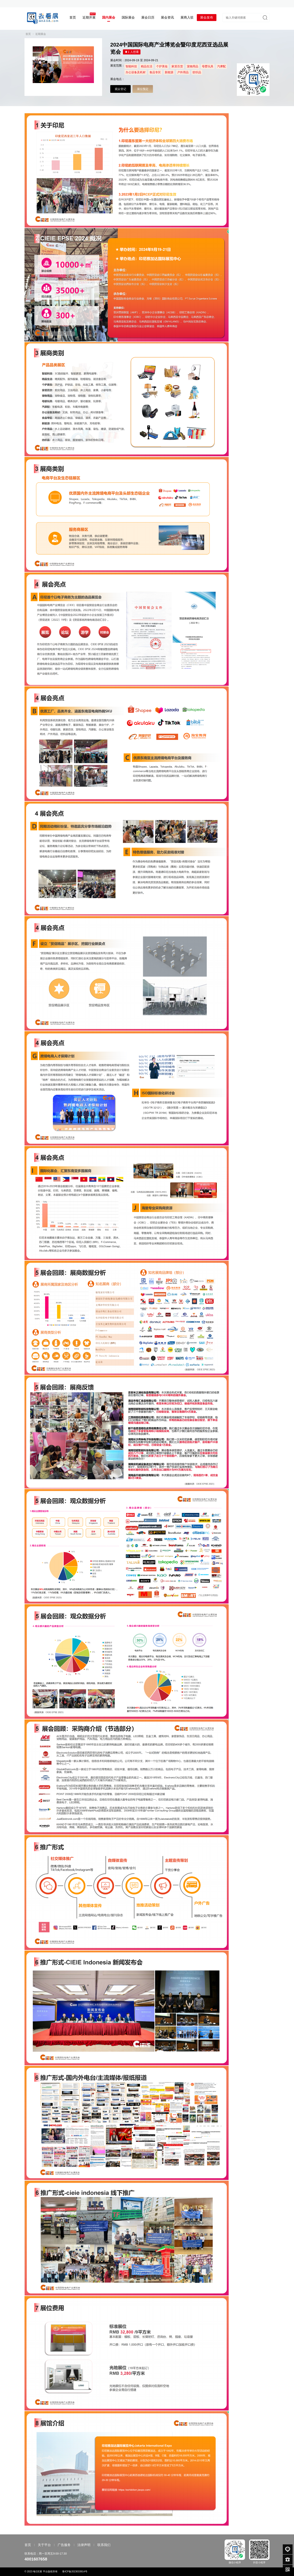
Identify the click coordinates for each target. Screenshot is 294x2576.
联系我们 (103, 2545)
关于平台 (44, 2545)
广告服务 (64, 2545)
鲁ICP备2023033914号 (74, 2571)
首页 (28, 34)
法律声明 (83, 2545)
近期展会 (40, 34)
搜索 (264, 17)
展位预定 (142, 89)
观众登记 (120, 89)
